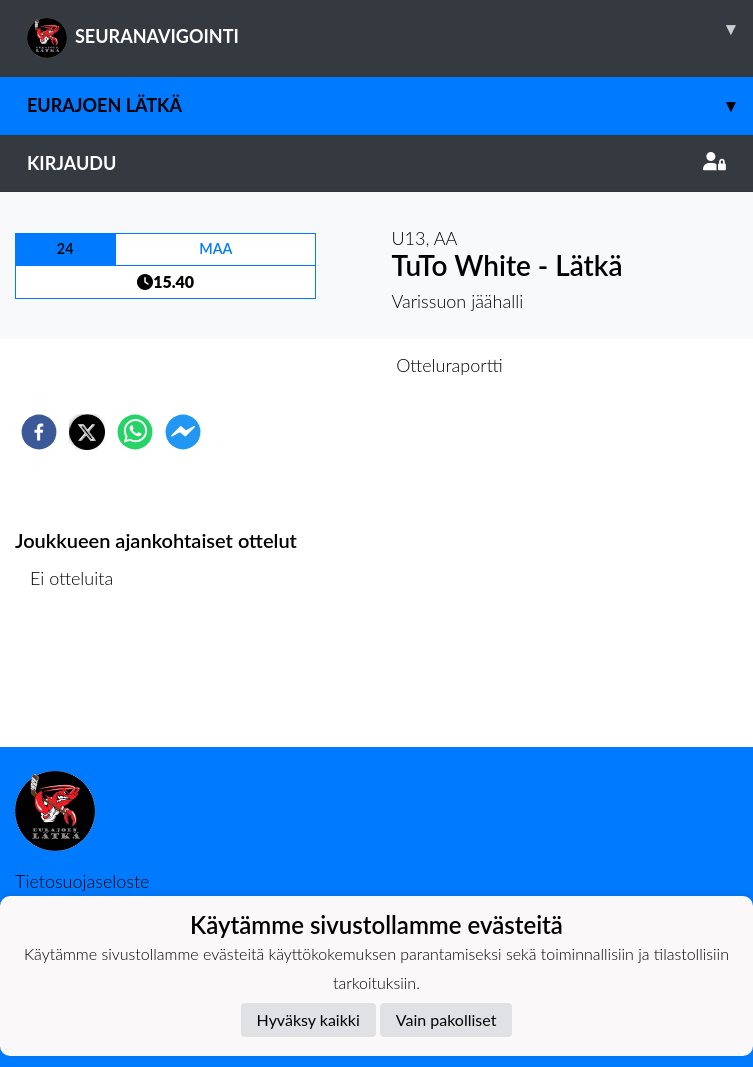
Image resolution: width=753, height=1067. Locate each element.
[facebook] (39, 432)
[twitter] (87, 432)
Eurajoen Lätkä (390, 105)
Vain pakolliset (446, 1019)
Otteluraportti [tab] (449, 365)
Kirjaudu (376, 163)
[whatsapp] (135, 432)
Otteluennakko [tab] (307, 365)
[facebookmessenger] (183, 432)
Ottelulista (79, 679)
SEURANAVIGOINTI (390, 29)
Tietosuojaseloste (82, 881)
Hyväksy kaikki (308, 1019)
